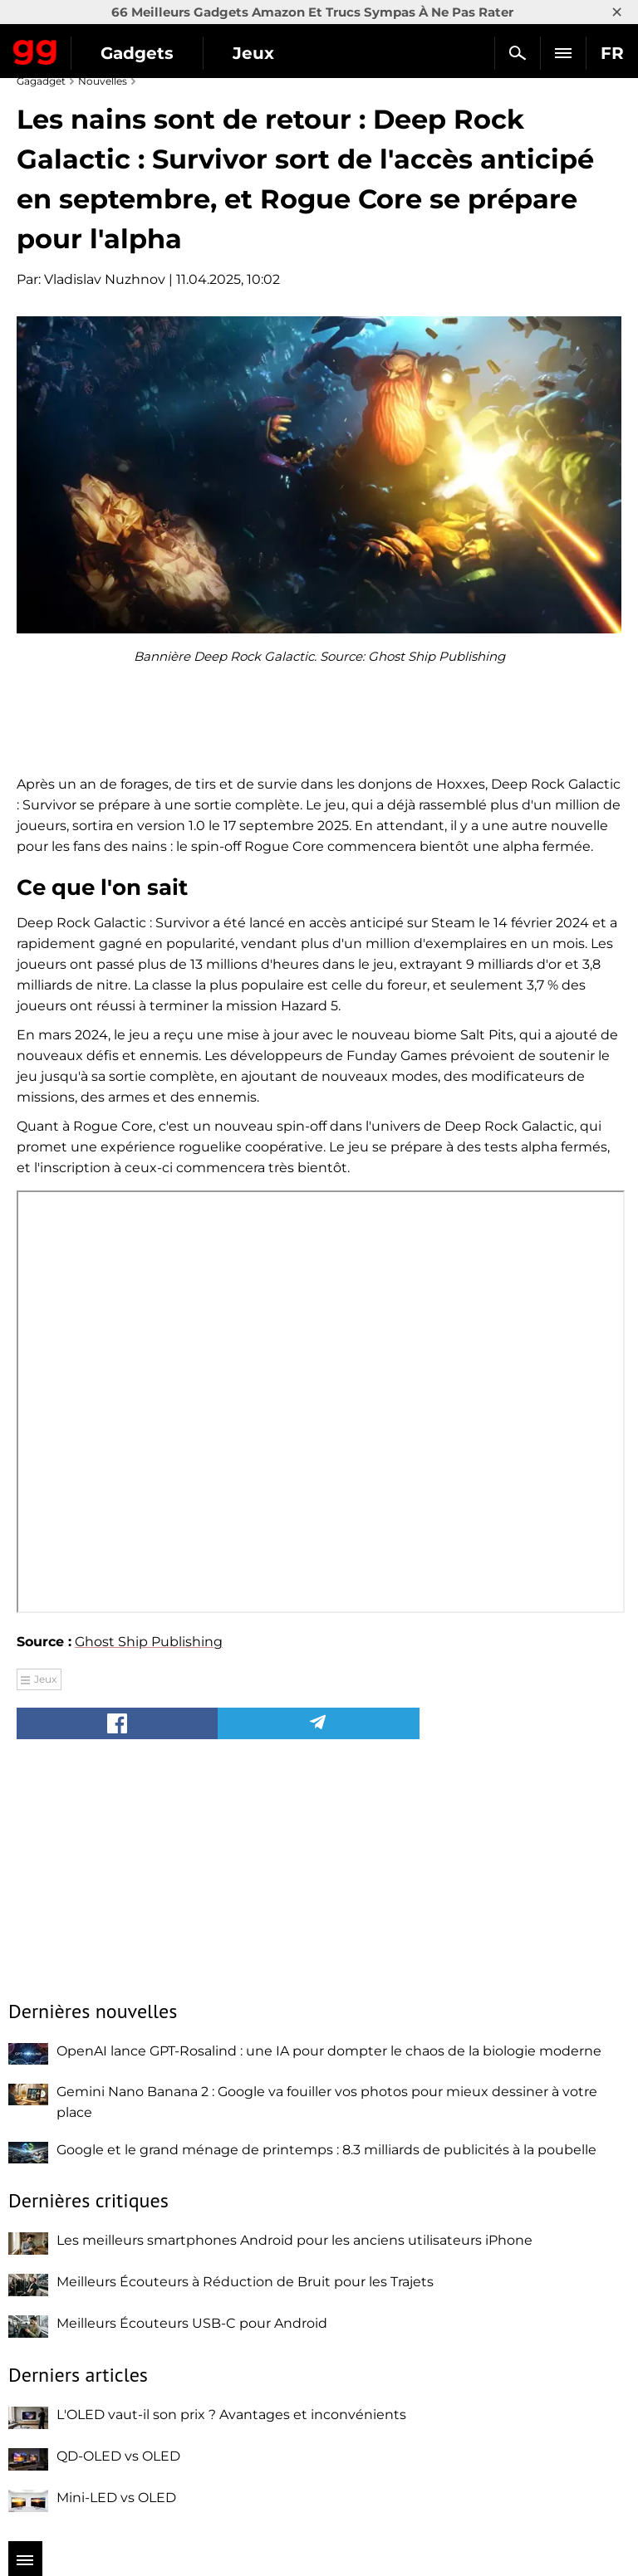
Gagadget (35, 49)
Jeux (253, 53)
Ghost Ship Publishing (149, 1642)
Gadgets (137, 53)
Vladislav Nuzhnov (104, 279)
